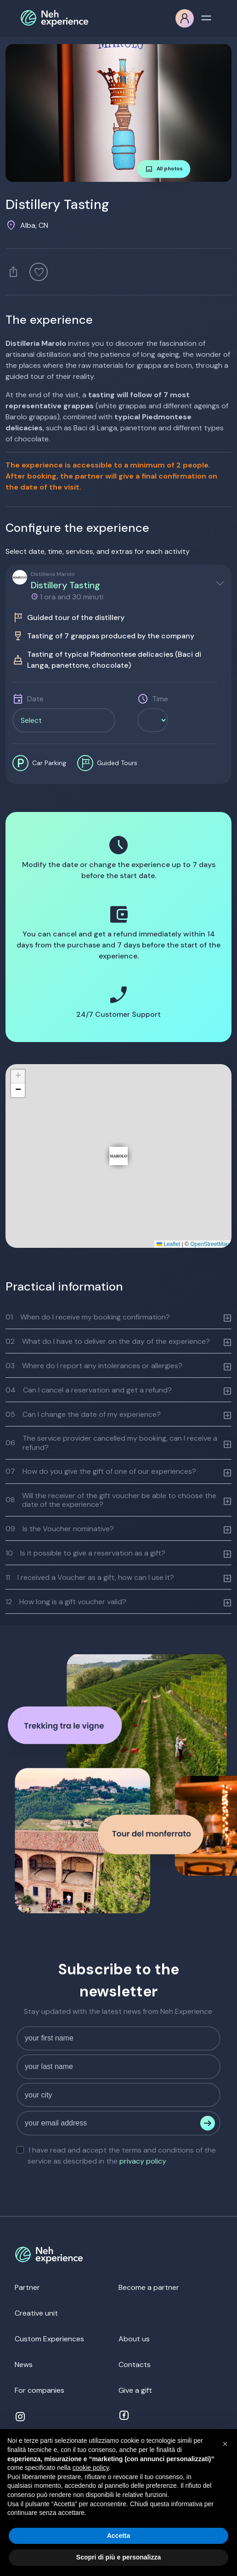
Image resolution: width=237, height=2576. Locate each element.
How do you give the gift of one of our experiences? (101, 1471)
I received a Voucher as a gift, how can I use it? (90, 1577)
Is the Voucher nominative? (60, 1528)
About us (134, 2339)
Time (160, 699)
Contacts (134, 2364)
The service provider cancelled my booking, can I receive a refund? (111, 1442)
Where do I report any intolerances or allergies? (94, 1365)
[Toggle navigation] (206, 17)
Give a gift (135, 2390)
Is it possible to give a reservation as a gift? (85, 1553)
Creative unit (36, 2313)
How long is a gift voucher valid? (66, 1601)
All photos (164, 169)
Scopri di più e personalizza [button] (118, 2557)
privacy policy (142, 2161)
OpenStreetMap (209, 1244)
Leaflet (168, 1244)
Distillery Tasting (65, 585)
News (24, 2364)
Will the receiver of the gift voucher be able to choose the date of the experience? (111, 1500)
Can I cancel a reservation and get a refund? (89, 1390)
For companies (39, 2390)
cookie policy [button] (91, 2467)
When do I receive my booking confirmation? (88, 1317)
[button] (118, 1156)
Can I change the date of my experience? (83, 1414)
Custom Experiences (49, 2339)
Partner (27, 2287)
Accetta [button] (118, 2535)
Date (35, 699)
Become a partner (148, 2287)
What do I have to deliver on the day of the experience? (108, 1341)
